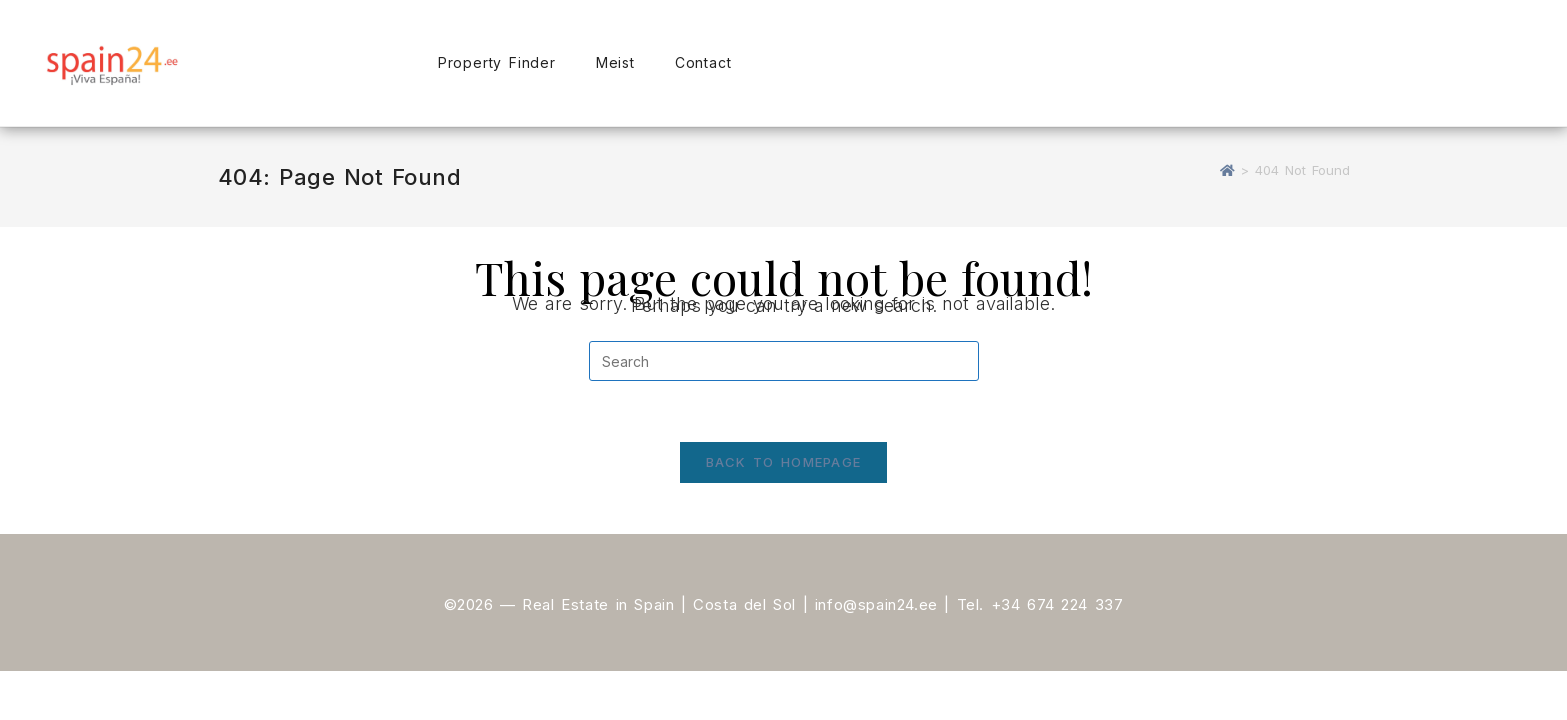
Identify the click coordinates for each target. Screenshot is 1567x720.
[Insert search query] (784, 361)
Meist (615, 62)
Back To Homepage (784, 462)
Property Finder (497, 62)
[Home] (1227, 170)
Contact (703, 62)
